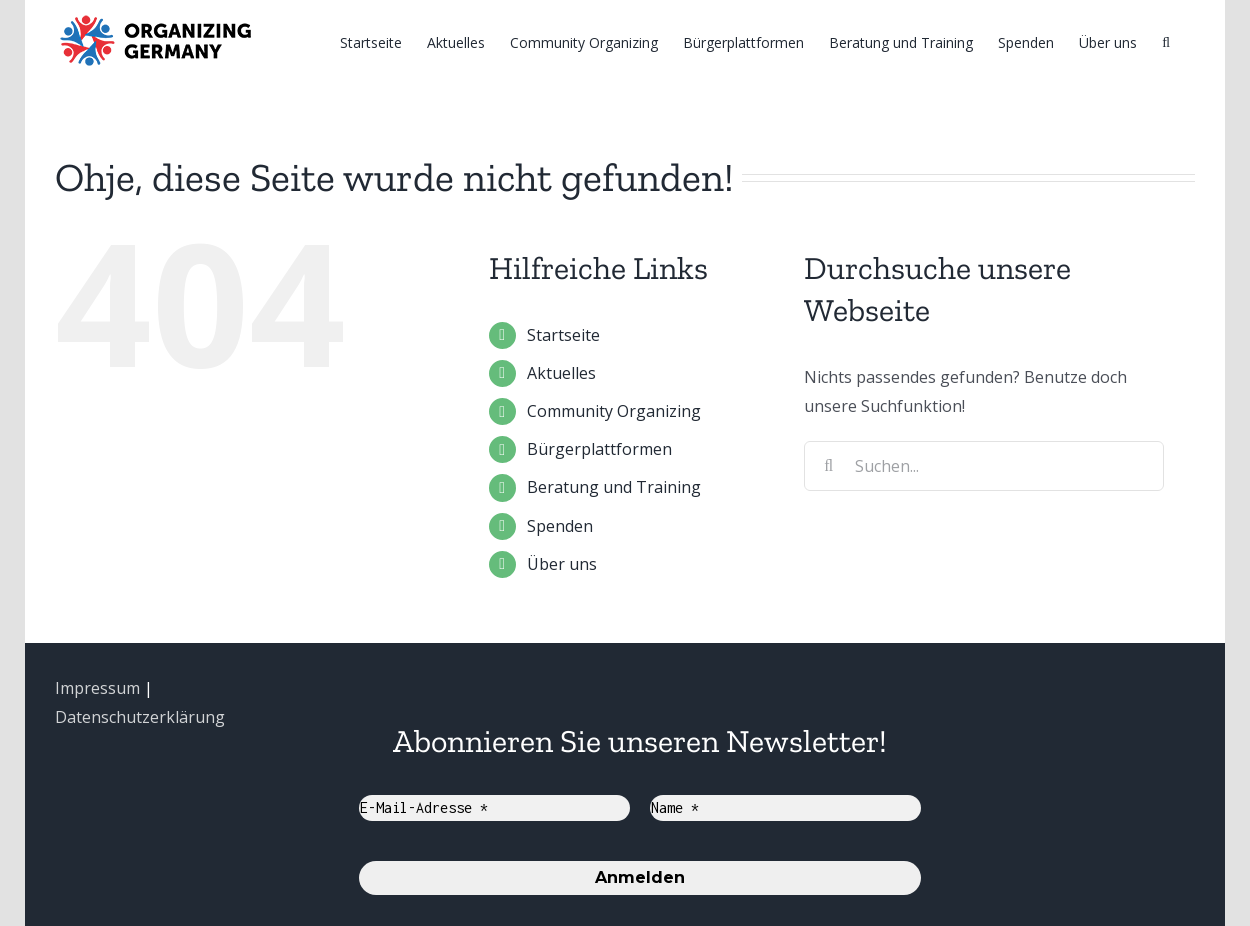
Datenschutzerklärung (140, 717)
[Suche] (1166, 41)
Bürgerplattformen (599, 449)
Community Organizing (614, 411)
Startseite (563, 335)
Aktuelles (561, 373)
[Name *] (785, 808)
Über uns (562, 564)
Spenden (560, 526)
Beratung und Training (614, 487)
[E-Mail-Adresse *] (494, 808)
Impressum (97, 688)
